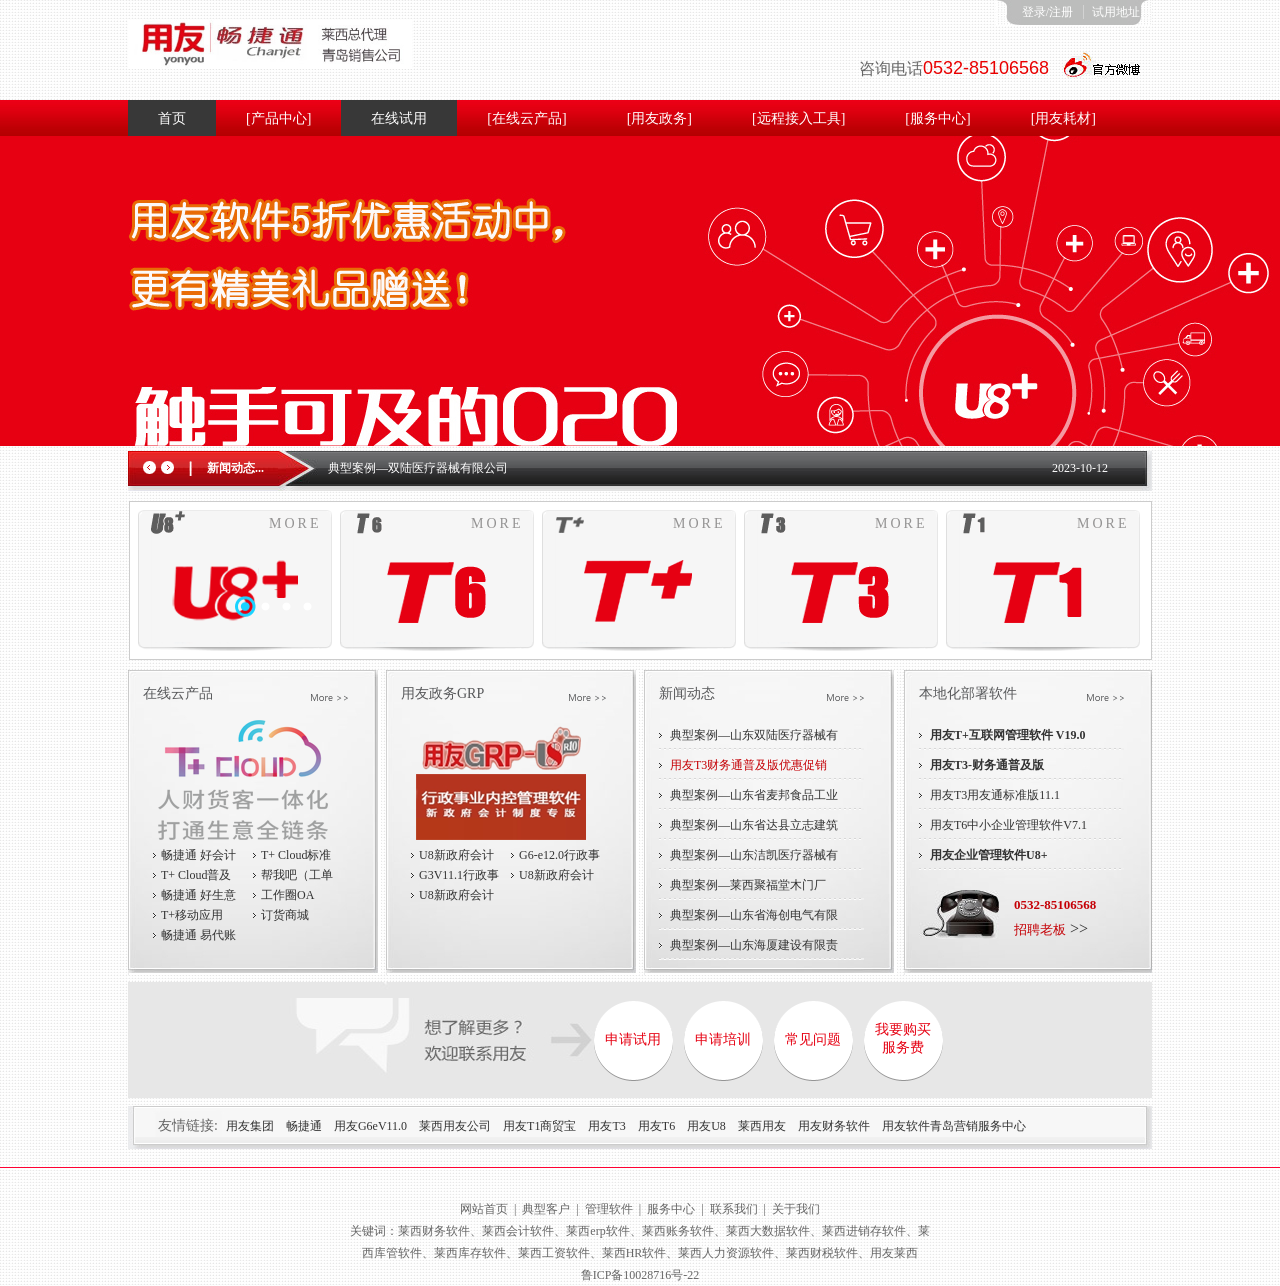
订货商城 (285, 915)
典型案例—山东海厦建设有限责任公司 (754, 949)
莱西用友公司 (455, 1126)
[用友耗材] (1063, 118)
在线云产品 (178, 693)
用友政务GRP (442, 693)
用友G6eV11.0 (370, 1126)
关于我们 (796, 1209)
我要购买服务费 (903, 1038)
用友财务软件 (834, 1126)
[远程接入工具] (798, 118)
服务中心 (671, 1209)
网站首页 (484, 1209)
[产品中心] (278, 118)
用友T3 (606, 1126)
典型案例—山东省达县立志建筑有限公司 (754, 829)
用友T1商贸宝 (539, 1126)
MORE (295, 523)
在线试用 (399, 118)
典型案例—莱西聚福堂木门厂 (748, 885)
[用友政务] (659, 118)
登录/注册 (1047, 12)
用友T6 (656, 1126)
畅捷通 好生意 (198, 895)
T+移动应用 (192, 915)
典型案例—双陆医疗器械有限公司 (418, 468)
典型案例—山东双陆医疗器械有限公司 (754, 739)
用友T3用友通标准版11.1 (995, 795)
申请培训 (723, 1039)
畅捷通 (304, 1126)
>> (1051, 928)
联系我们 (734, 1209)
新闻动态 (687, 693)
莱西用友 (762, 1126)
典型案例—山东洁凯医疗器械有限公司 (754, 859)
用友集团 (250, 1126)
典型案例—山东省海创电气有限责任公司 (754, 919)
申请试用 (633, 1039)
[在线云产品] (526, 118)
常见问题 (813, 1039)
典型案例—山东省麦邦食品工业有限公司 (754, 799)
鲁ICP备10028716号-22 (640, 1275)
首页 (172, 118)
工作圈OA (287, 895)
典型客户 (546, 1209)
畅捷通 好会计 (198, 855)
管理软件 (609, 1209)
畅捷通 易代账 (198, 935)
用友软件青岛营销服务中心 (954, 1126)
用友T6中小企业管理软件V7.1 (1008, 825)
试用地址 (1116, 12)
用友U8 (706, 1126)
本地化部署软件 (968, 693)
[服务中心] (937, 118)
